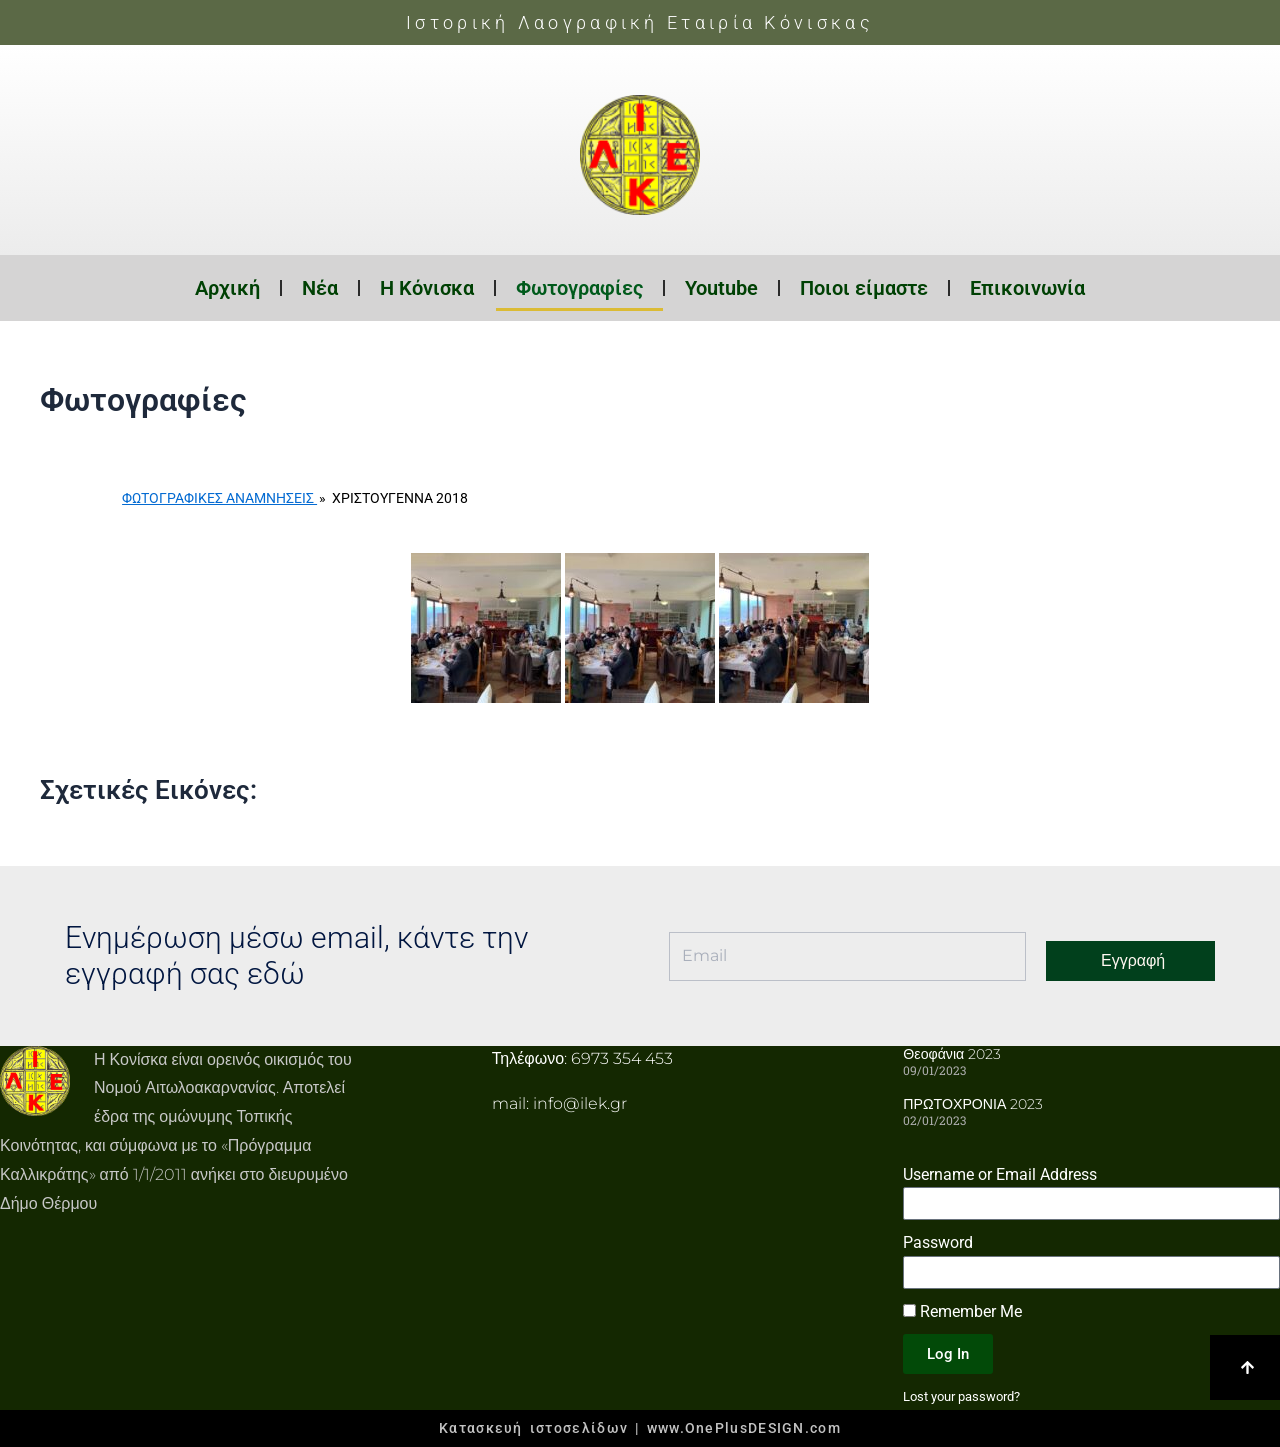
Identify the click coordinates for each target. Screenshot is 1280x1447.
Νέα (320, 288)
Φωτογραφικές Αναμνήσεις (219, 498)
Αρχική (227, 288)
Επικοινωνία (1027, 288)
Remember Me (962, 1311)
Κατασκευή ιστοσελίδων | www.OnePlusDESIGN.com (640, 1428)
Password (938, 1242)
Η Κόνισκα (427, 288)
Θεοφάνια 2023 (951, 1054)
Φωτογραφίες (579, 288)
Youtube (721, 288)
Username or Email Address (1000, 1173)
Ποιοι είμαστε (864, 288)
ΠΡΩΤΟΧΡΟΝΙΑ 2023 (972, 1104)
